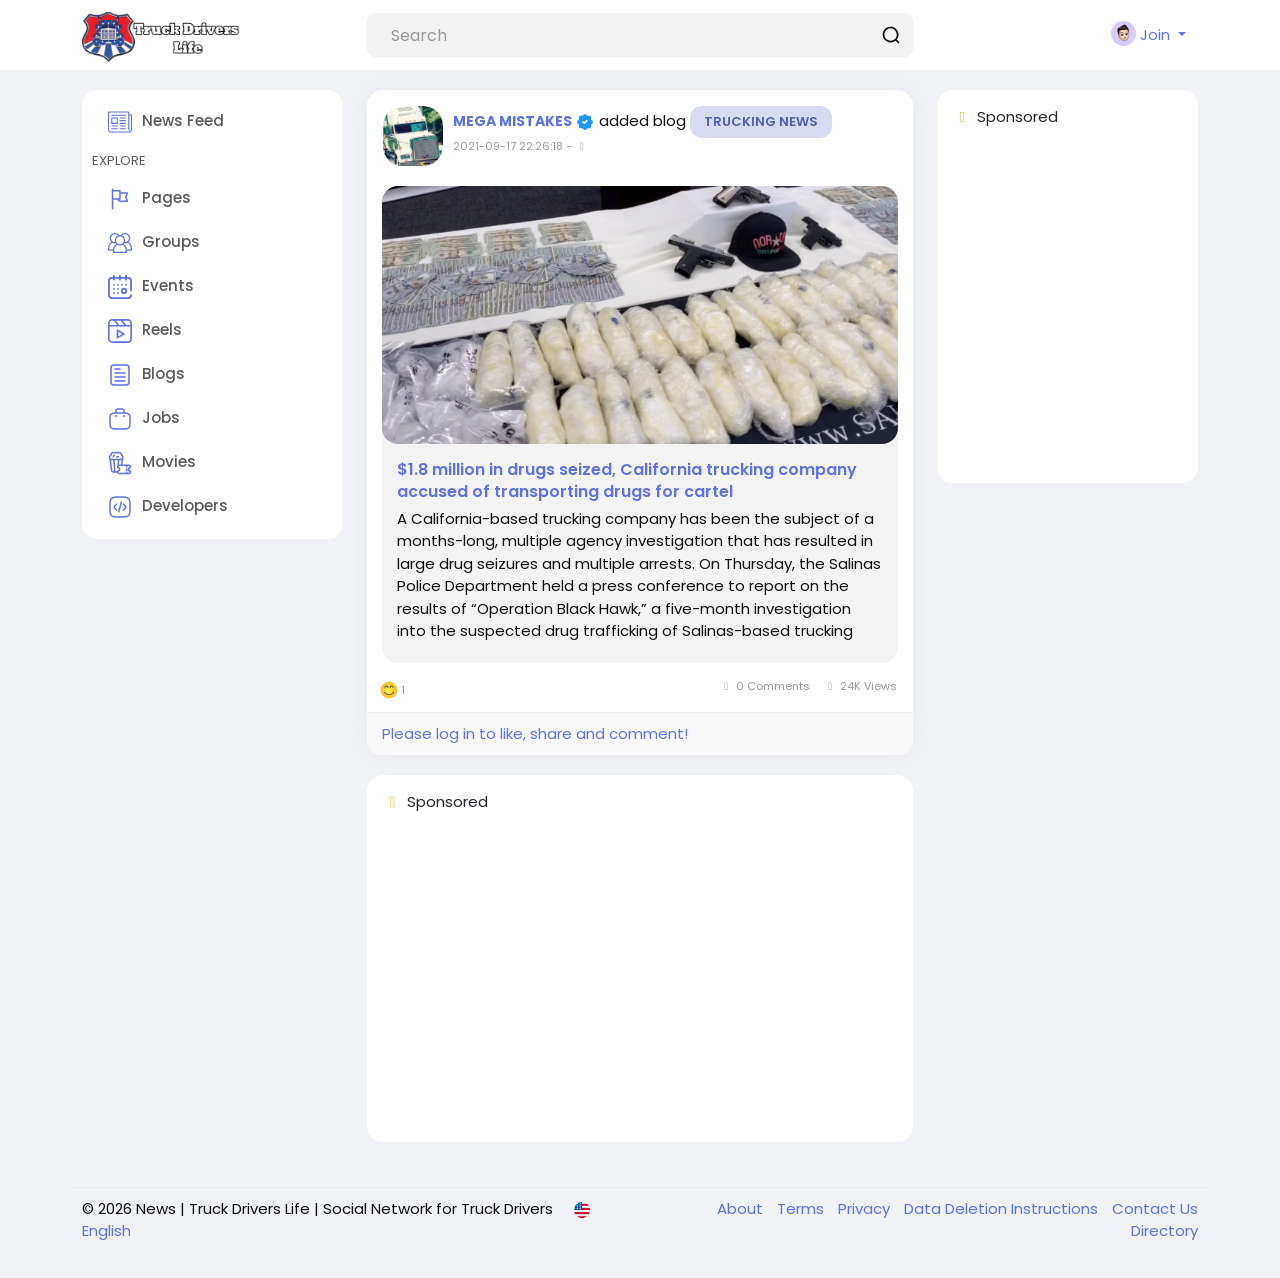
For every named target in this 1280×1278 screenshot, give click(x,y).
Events (151, 287)
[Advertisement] (640, 986)
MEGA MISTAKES (514, 121)
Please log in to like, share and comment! (535, 733)
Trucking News (761, 121)
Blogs (146, 375)
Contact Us (1155, 1208)
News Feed (166, 122)
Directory (1164, 1230)
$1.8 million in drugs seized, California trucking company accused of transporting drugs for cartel (627, 481)
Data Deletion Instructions (1003, 1208)
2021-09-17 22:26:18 (508, 146)
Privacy (866, 1208)
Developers (168, 507)
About (742, 1208)
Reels (145, 331)
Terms (802, 1208)
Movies (152, 463)
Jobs (144, 419)
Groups (154, 243)
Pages (149, 199)
